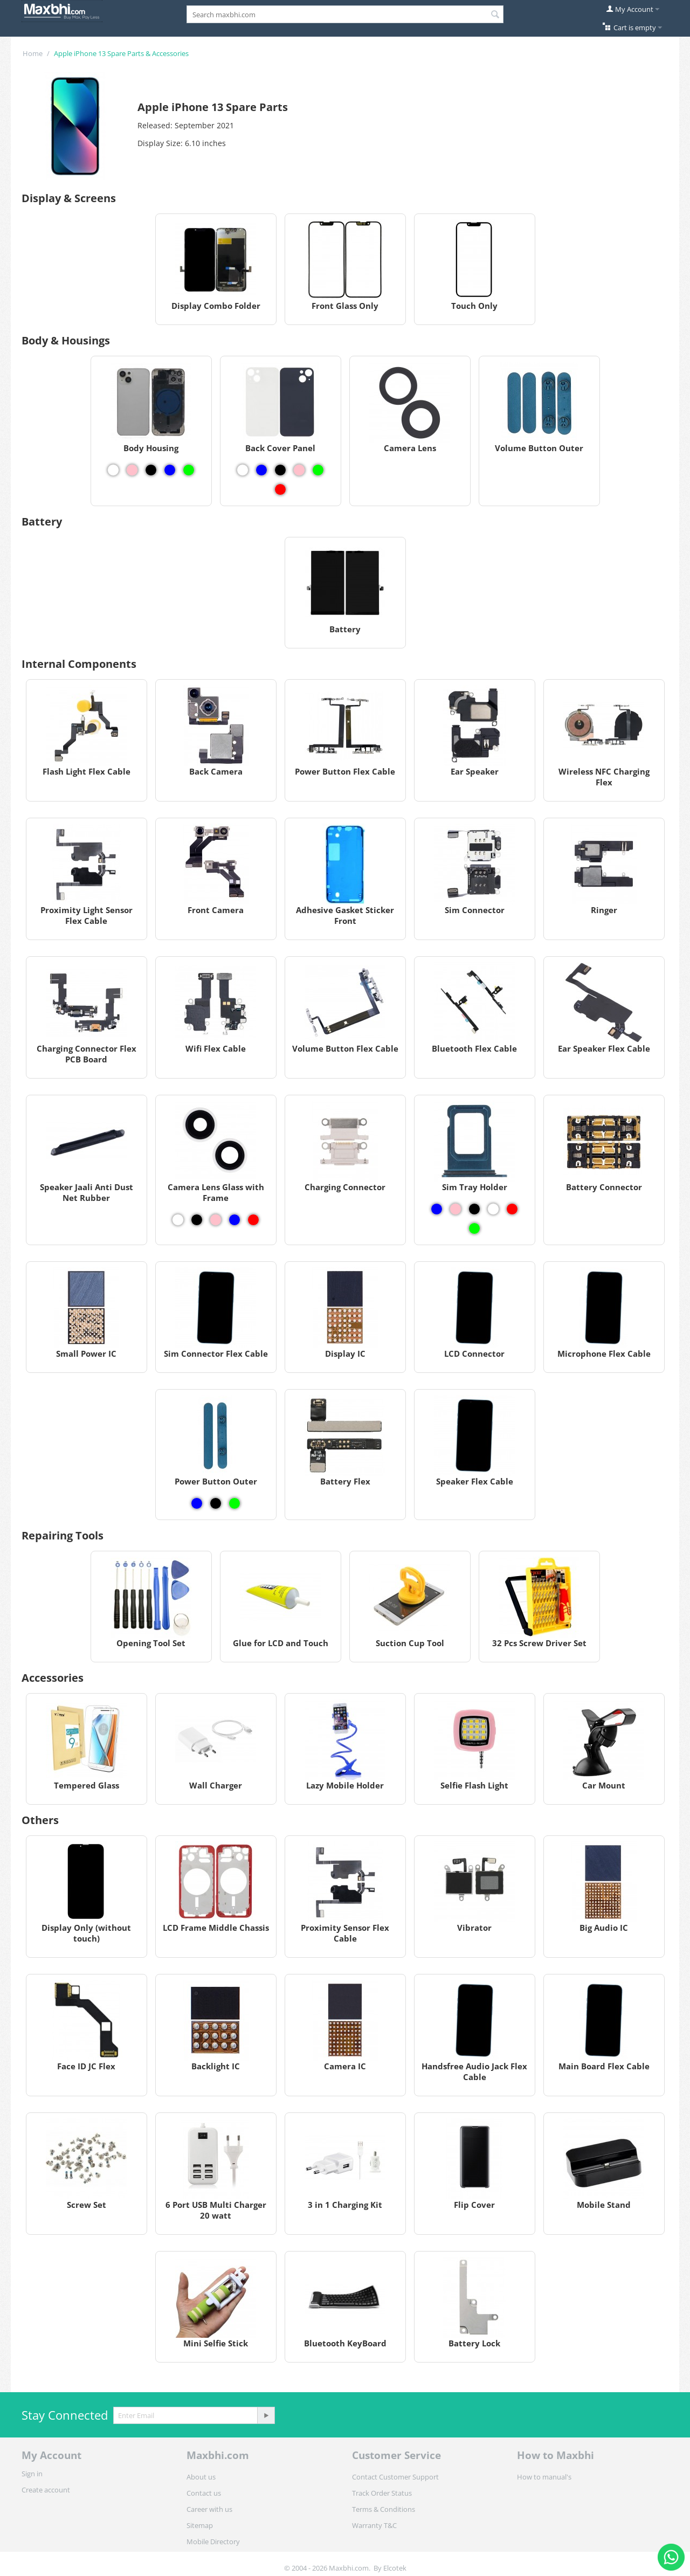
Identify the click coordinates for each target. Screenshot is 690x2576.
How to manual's (544, 2477)
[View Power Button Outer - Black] (216, 1503)
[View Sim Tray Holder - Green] (474, 1228)
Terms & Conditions (383, 2509)
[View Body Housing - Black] (151, 470)
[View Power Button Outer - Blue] (197, 1503)
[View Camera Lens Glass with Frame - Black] (197, 1220)
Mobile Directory (213, 2541)
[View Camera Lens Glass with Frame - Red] (253, 1220)
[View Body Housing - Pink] (132, 470)
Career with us (209, 2509)
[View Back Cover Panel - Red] (280, 489)
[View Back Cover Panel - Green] (318, 470)
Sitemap (200, 2525)
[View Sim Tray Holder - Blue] (437, 1209)
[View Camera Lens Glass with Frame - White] (178, 1220)
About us (201, 2477)
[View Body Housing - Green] (189, 470)
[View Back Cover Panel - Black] (280, 470)
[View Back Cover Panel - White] (243, 470)
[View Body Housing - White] (113, 470)
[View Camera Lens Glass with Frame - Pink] (216, 1220)
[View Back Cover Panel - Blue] (261, 470)
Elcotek (394, 2568)
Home (33, 53)
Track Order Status (382, 2493)
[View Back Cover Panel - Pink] (299, 470)
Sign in (32, 2473)
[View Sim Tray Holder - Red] (512, 1209)
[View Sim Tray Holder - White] (493, 1209)
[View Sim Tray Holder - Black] (474, 1209)
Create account (46, 2490)
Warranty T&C (374, 2525)
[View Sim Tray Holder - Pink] (455, 1209)
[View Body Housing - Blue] (170, 470)
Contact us (204, 2493)
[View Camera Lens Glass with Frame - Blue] (234, 1220)
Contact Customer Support (395, 2477)
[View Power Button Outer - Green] (234, 1503)
